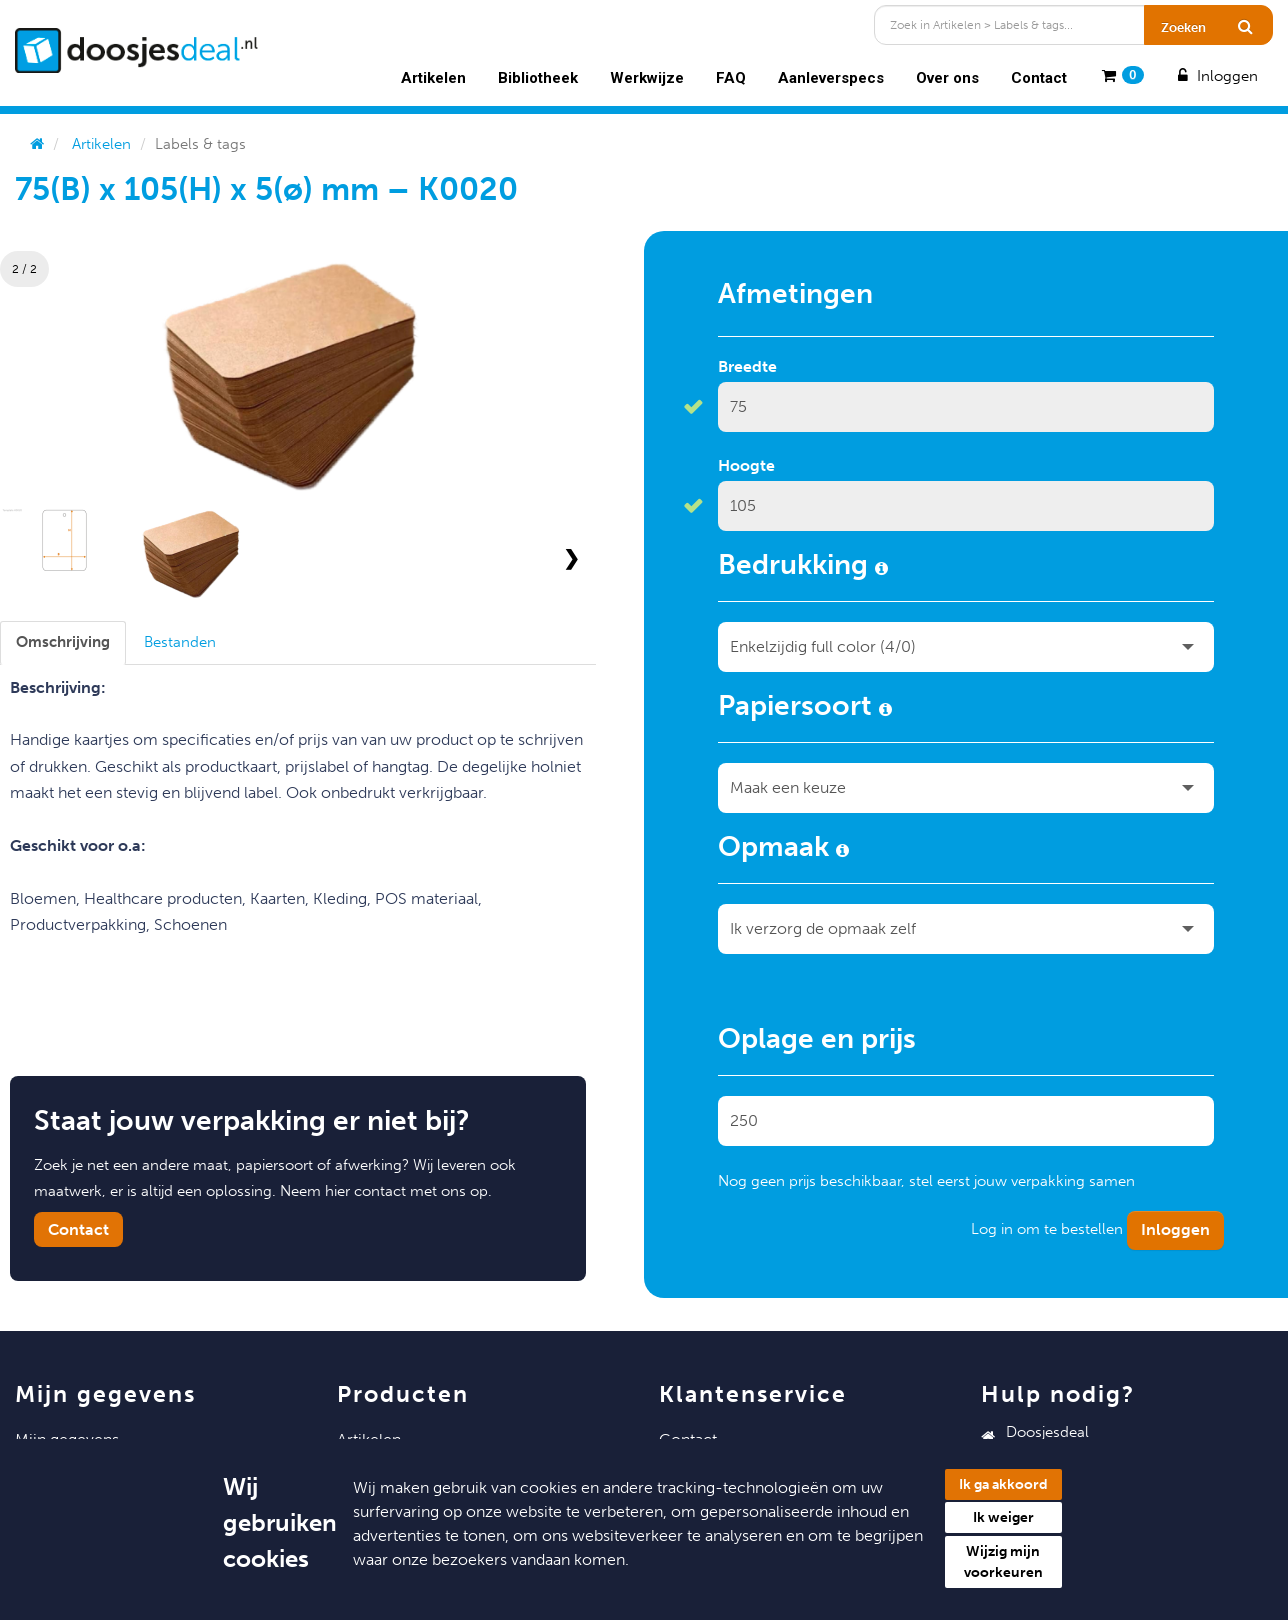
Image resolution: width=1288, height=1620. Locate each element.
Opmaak (783, 850)
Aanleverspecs (831, 78)
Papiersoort (805, 709)
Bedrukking (803, 568)
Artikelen (433, 78)
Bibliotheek (538, 78)
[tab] (63, 642)
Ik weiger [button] (1003, 1517)
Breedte (747, 366)
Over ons (947, 78)
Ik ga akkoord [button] (1003, 1484)
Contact (1039, 78)
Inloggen (1216, 76)
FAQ (731, 78)
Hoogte (746, 465)
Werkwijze (647, 78)
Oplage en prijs (817, 1042)
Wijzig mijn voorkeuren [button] (1003, 1562)
